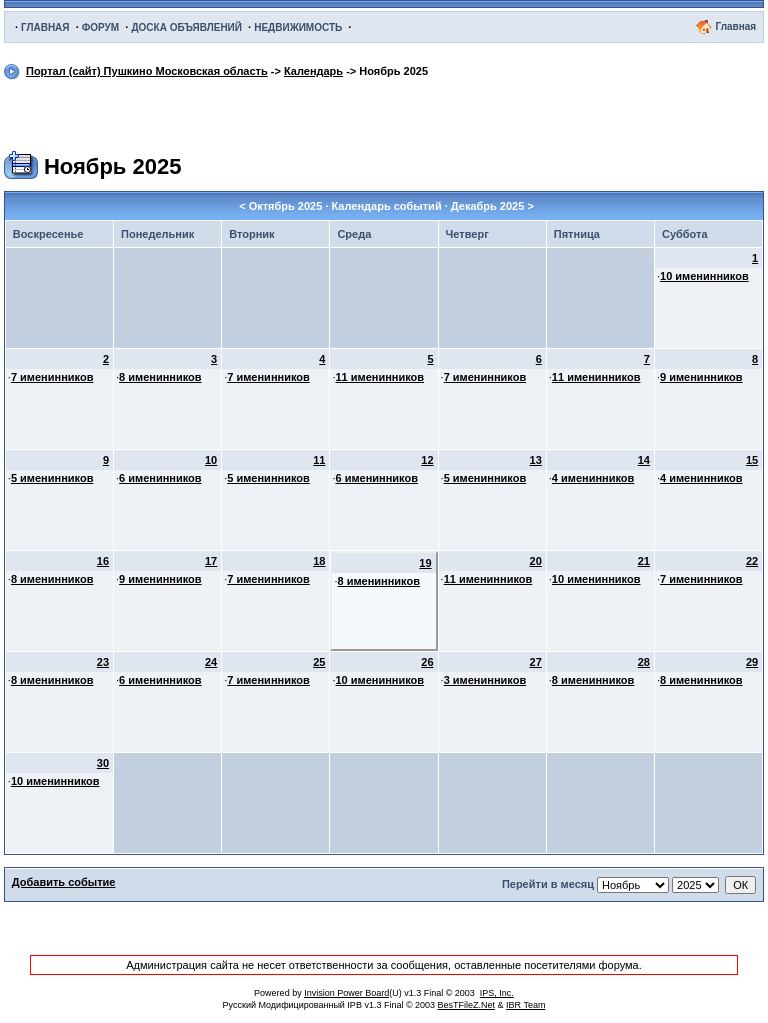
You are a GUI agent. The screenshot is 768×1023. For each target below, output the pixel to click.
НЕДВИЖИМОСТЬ (298, 27)
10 (211, 460)
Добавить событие (64, 882)
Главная (735, 26)
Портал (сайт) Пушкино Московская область (147, 71)
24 (211, 662)
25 (319, 662)
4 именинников (593, 478)
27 (536, 662)
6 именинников (160, 478)
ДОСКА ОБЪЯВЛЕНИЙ (186, 27)
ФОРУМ (100, 27)
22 (752, 561)
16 (103, 561)
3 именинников (485, 680)
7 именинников (52, 377)
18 (319, 561)
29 (752, 662)
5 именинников (52, 478)
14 (644, 460)
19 (425, 563)
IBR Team (525, 1005)
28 (644, 662)
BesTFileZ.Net (467, 1005)
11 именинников (379, 377)
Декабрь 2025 (488, 206)
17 (211, 561)
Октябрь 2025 (286, 206)
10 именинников (704, 276)
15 (752, 460)
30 (103, 763)
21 (644, 561)
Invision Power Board (346, 993)
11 (319, 460)
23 (103, 662)
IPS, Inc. (497, 993)
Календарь (313, 71)
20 (536, 561)
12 (427, 460)
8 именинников (160, 377)
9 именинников (701, 377)
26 (427, 662)
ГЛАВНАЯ (45, 27)
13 (536, 460)
